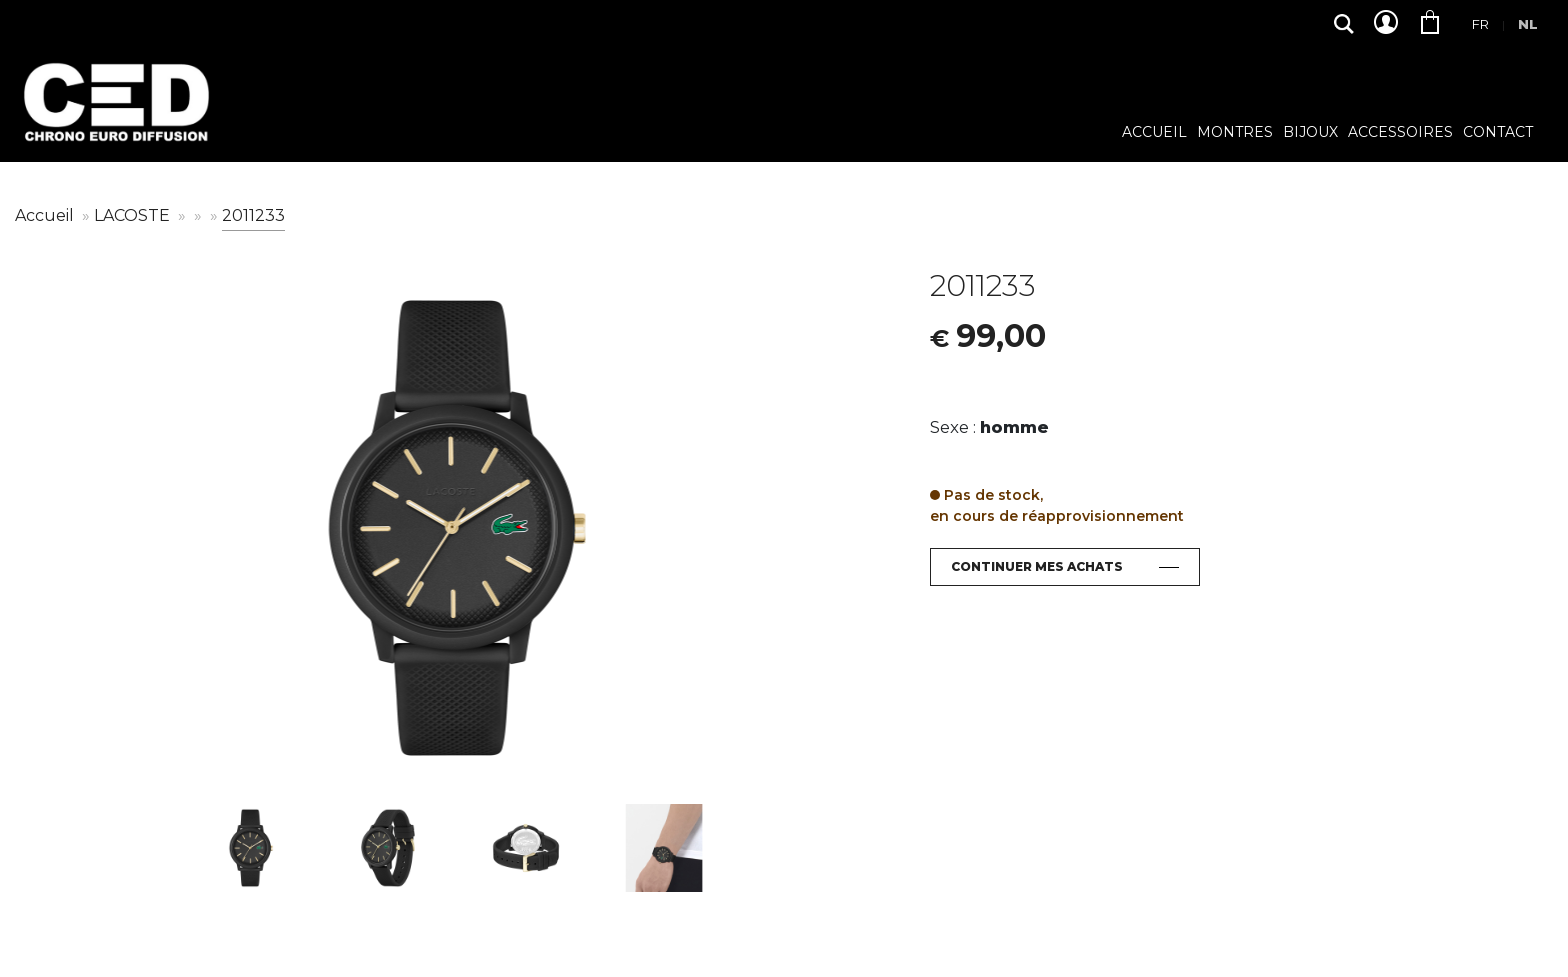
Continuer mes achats (1037, 566)
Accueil (1154, 133)
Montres (1235, 133)
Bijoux (1310, 133)
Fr (1480, 24)
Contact (1498, 133)
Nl (1528, 24)
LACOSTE (134, 215)
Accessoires (1400, 133)
